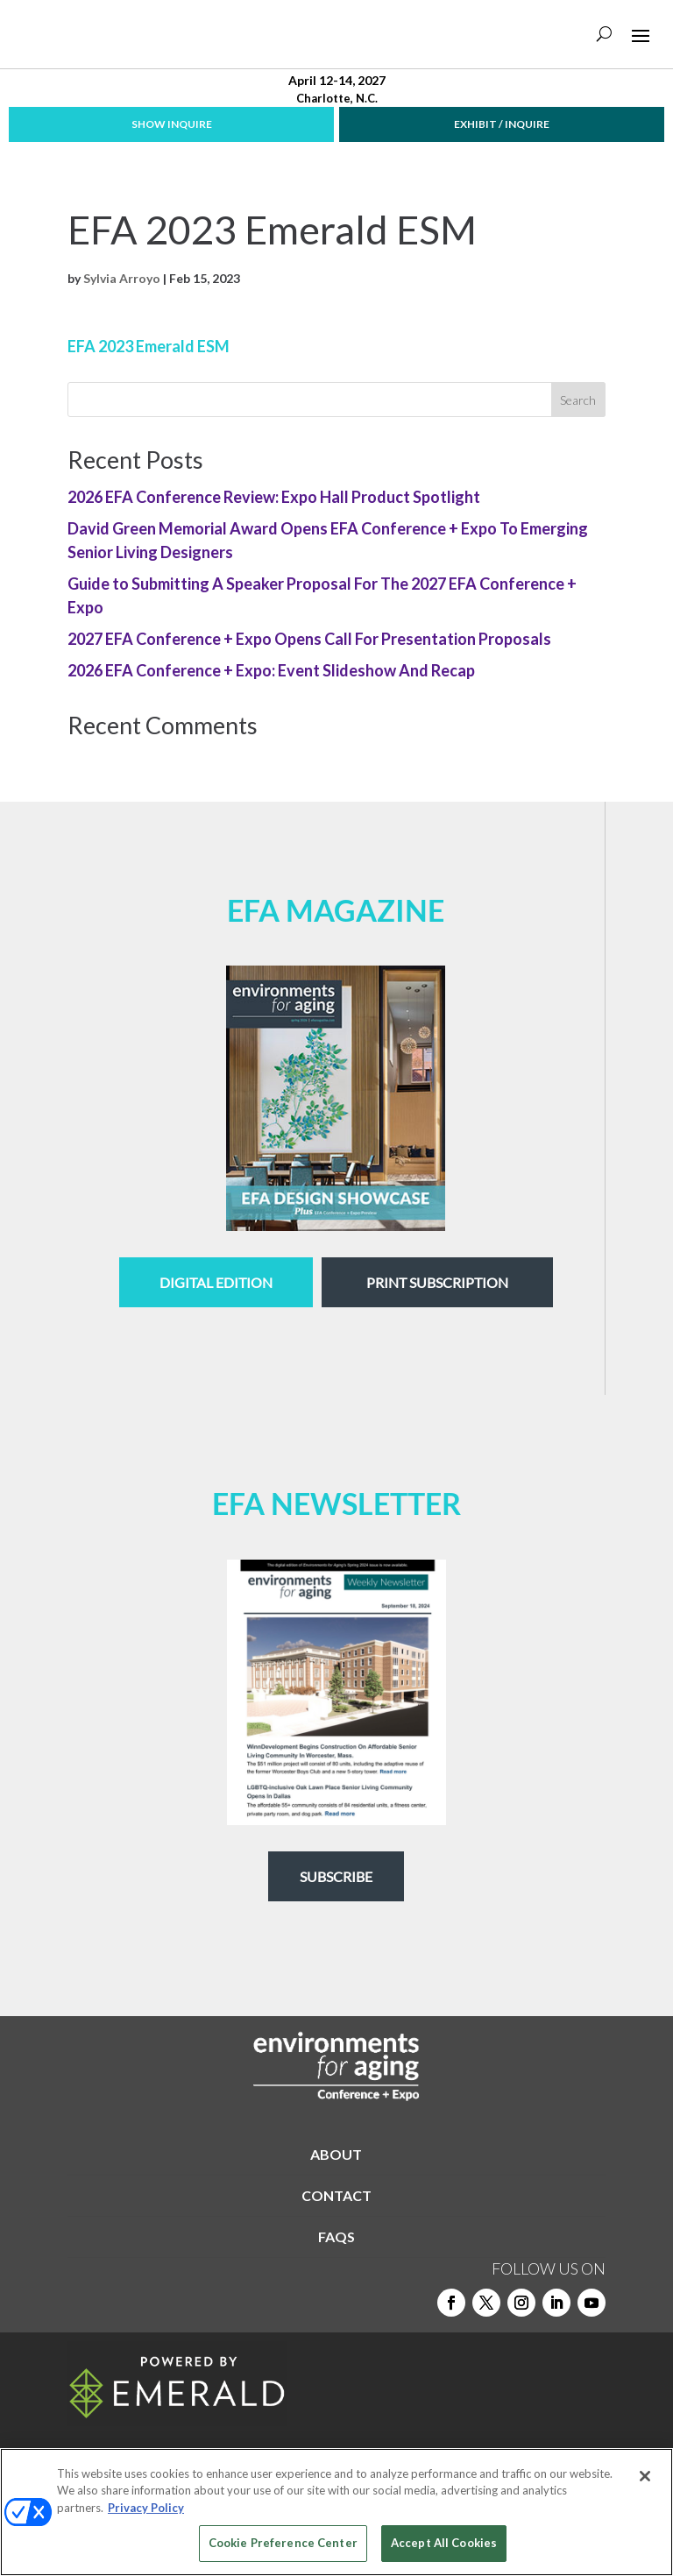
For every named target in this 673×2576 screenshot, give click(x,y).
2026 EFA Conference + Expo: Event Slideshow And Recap (271, 670)
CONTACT (336, 2195)
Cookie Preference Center (283, 2543)
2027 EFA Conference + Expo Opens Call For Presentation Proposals (309, 638)
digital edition (216, 1282)
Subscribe (336, 1876)
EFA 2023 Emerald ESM (148, 346)
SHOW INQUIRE (171, 124)
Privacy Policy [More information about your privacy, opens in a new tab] (146, 2508)
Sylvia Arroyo (121, 278)
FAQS (336, 2236)
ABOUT (336, 2154)
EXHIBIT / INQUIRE (501, 124)
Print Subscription (437, 1282)
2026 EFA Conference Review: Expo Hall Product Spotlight (273, 496)
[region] (336, 2512)
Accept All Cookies (444, 2543)
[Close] (645, 2476)
